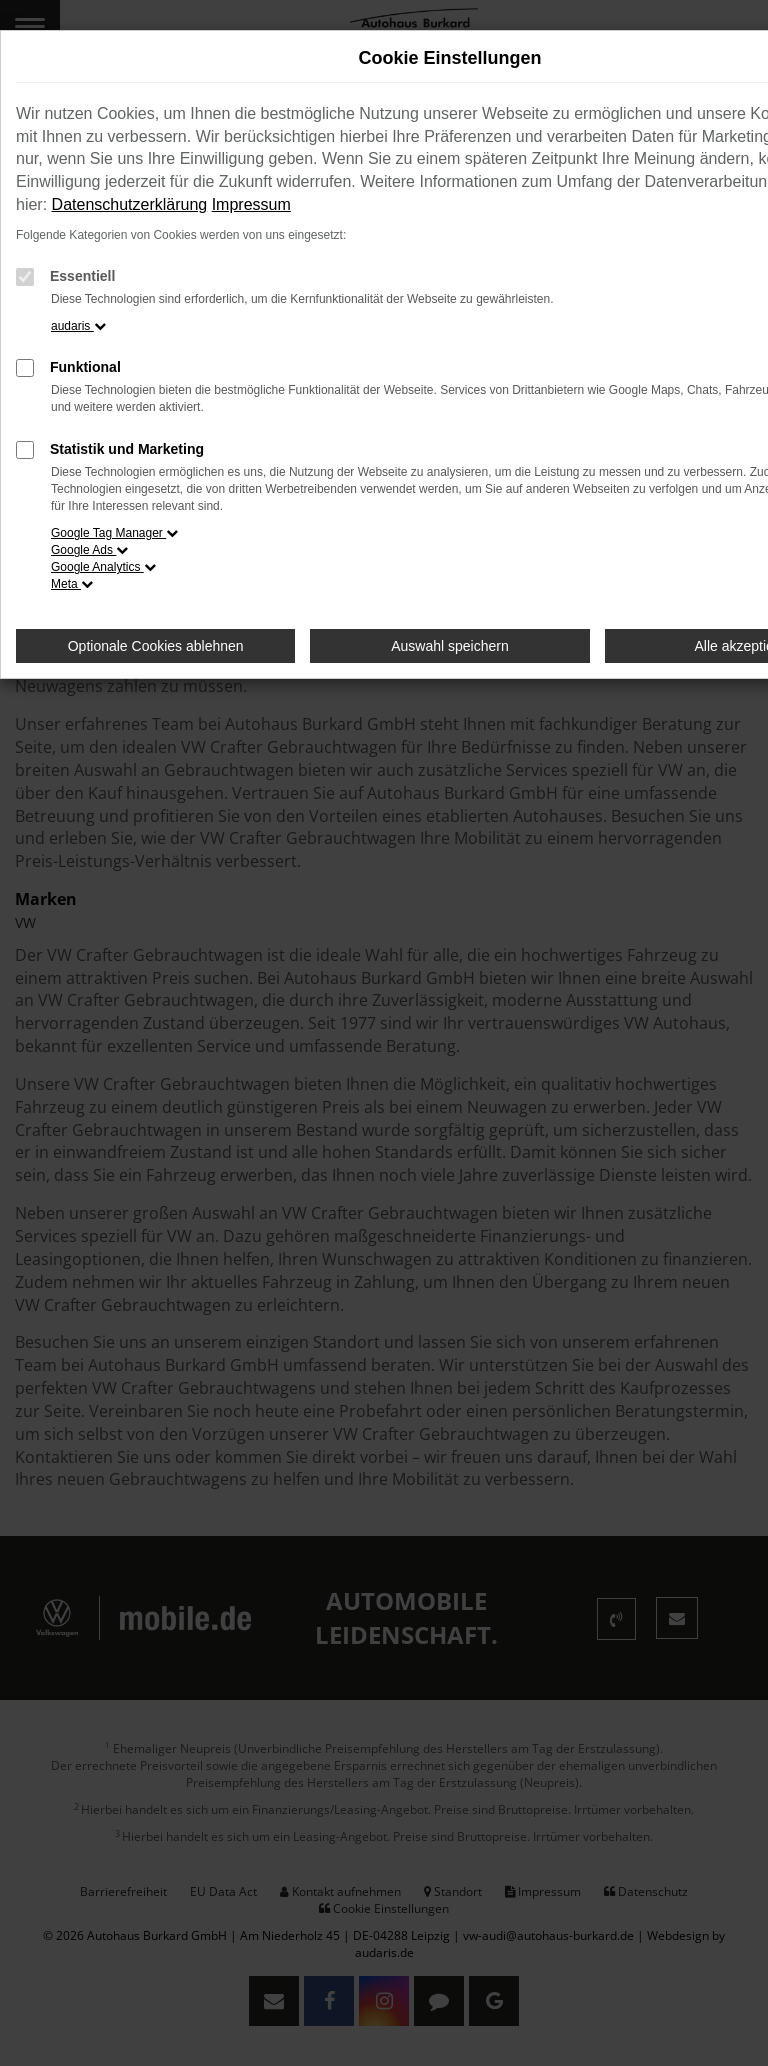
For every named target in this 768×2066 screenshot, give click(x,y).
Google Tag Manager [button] (114, 533)
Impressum (251, 204)
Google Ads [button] (89, 550)
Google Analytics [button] (103, 567)
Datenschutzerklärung (130, 204)
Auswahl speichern (450, 646)
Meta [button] (72, 584)
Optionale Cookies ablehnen (156, 646)
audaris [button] (78, 326)
